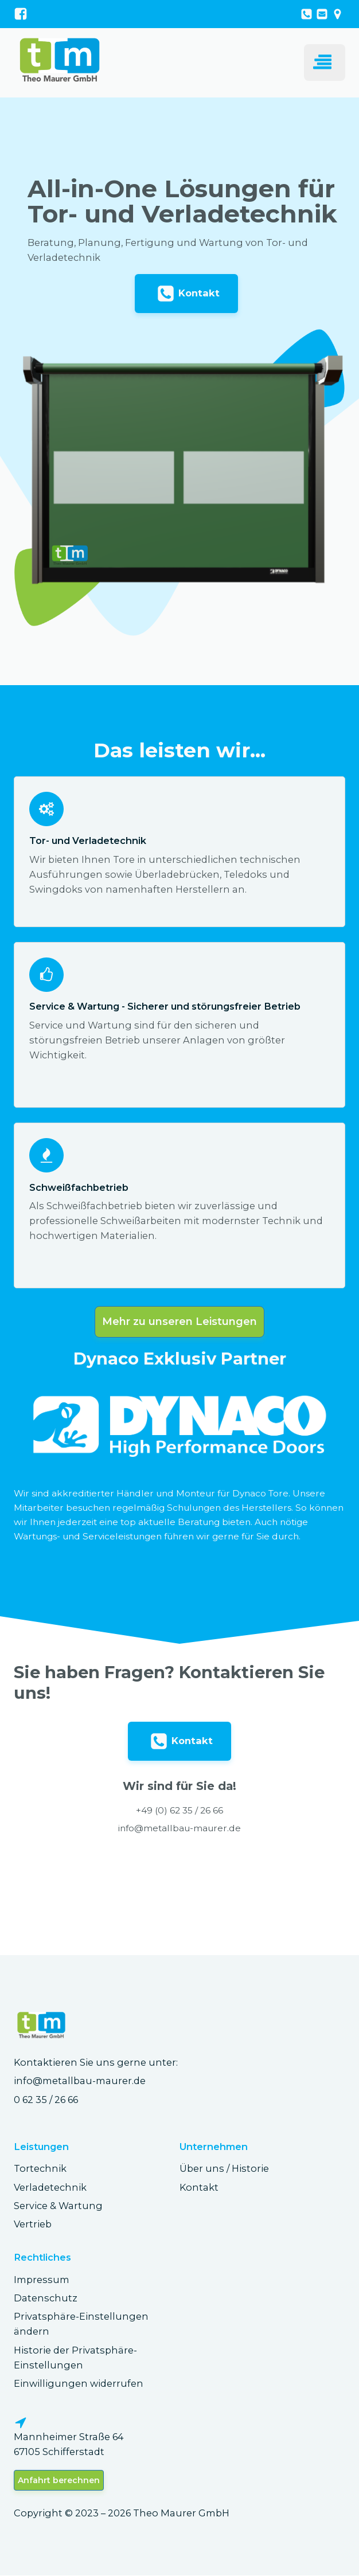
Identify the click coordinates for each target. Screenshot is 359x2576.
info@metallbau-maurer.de (80, 2081)
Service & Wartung (58, 2206)
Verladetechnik (50, 2188)
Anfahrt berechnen (59, 2481)
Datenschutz (45, 2298)
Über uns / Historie (224, 2169)
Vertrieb (33, 2224)
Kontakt (199, 2188)
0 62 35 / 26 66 (46, 2100)
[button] (186, 293)
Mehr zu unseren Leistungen (179, 1322)
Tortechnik (40, 2169)
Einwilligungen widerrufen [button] (78, 2384)
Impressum (41, 2280)
